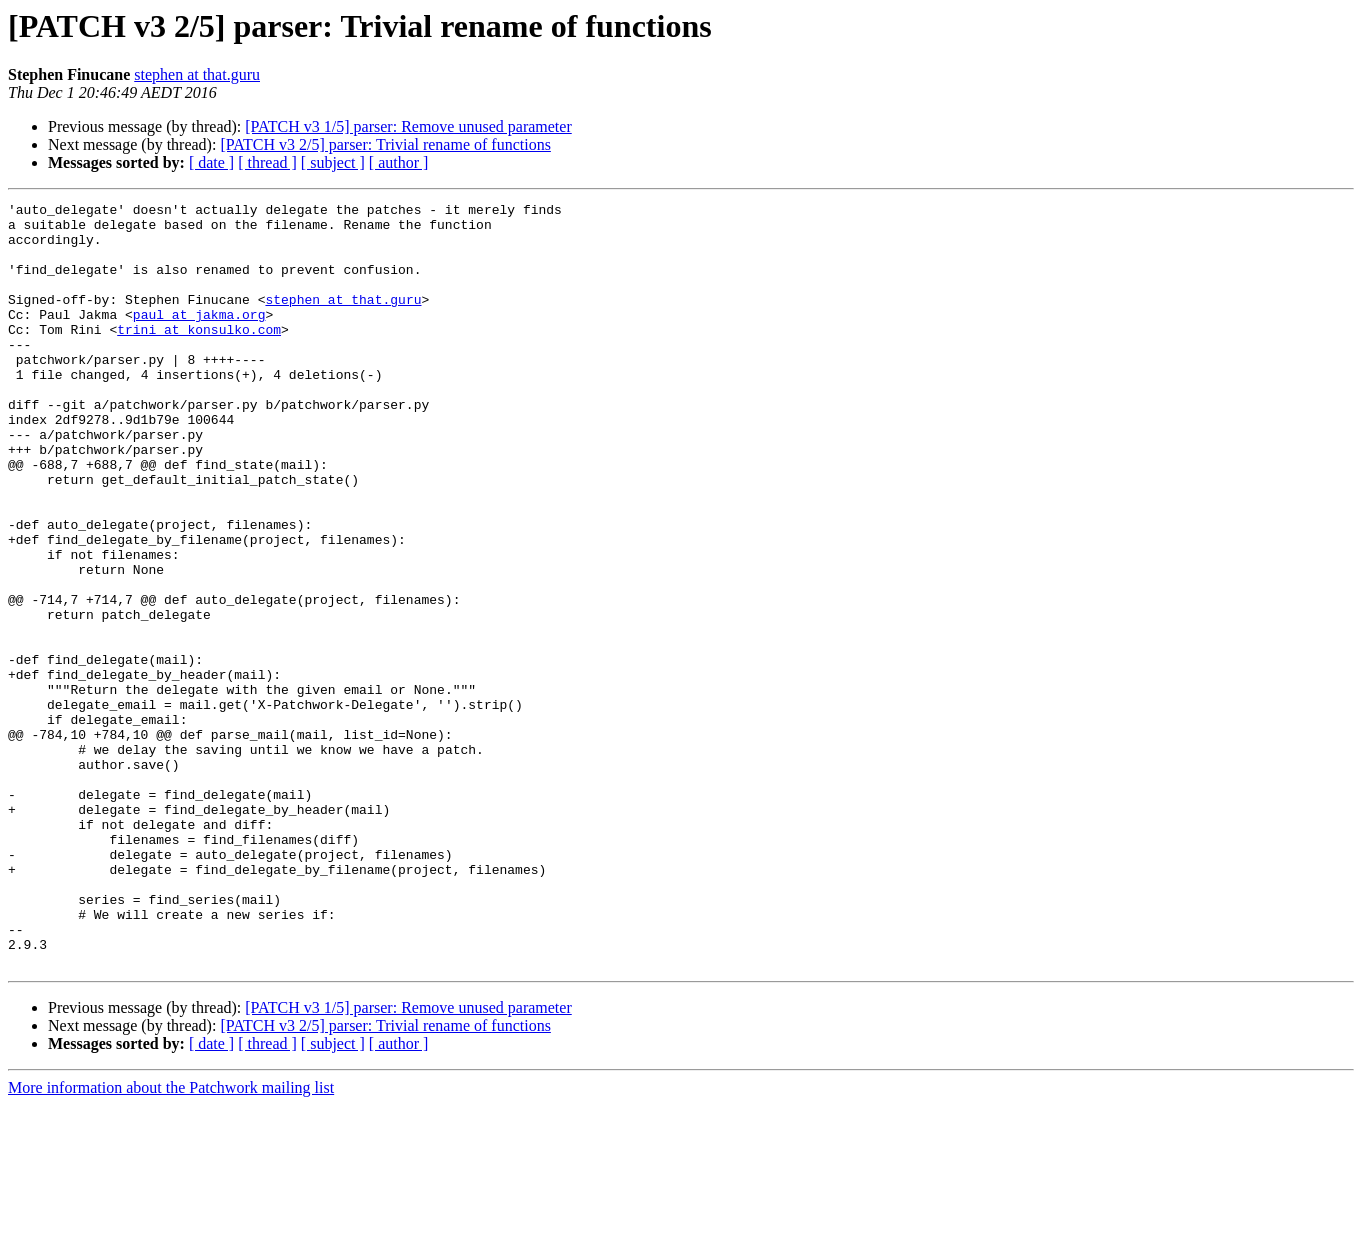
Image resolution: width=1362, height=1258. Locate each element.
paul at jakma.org (199, 338)
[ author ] (399, 162)
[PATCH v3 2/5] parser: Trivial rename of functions (385, 144)
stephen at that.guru (197, 74)
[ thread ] (267, 162)
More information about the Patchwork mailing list (171, 1240)
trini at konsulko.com (199, 356)
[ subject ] (333, 162)
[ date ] (211, 162)
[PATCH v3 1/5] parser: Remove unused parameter (408, 126)
